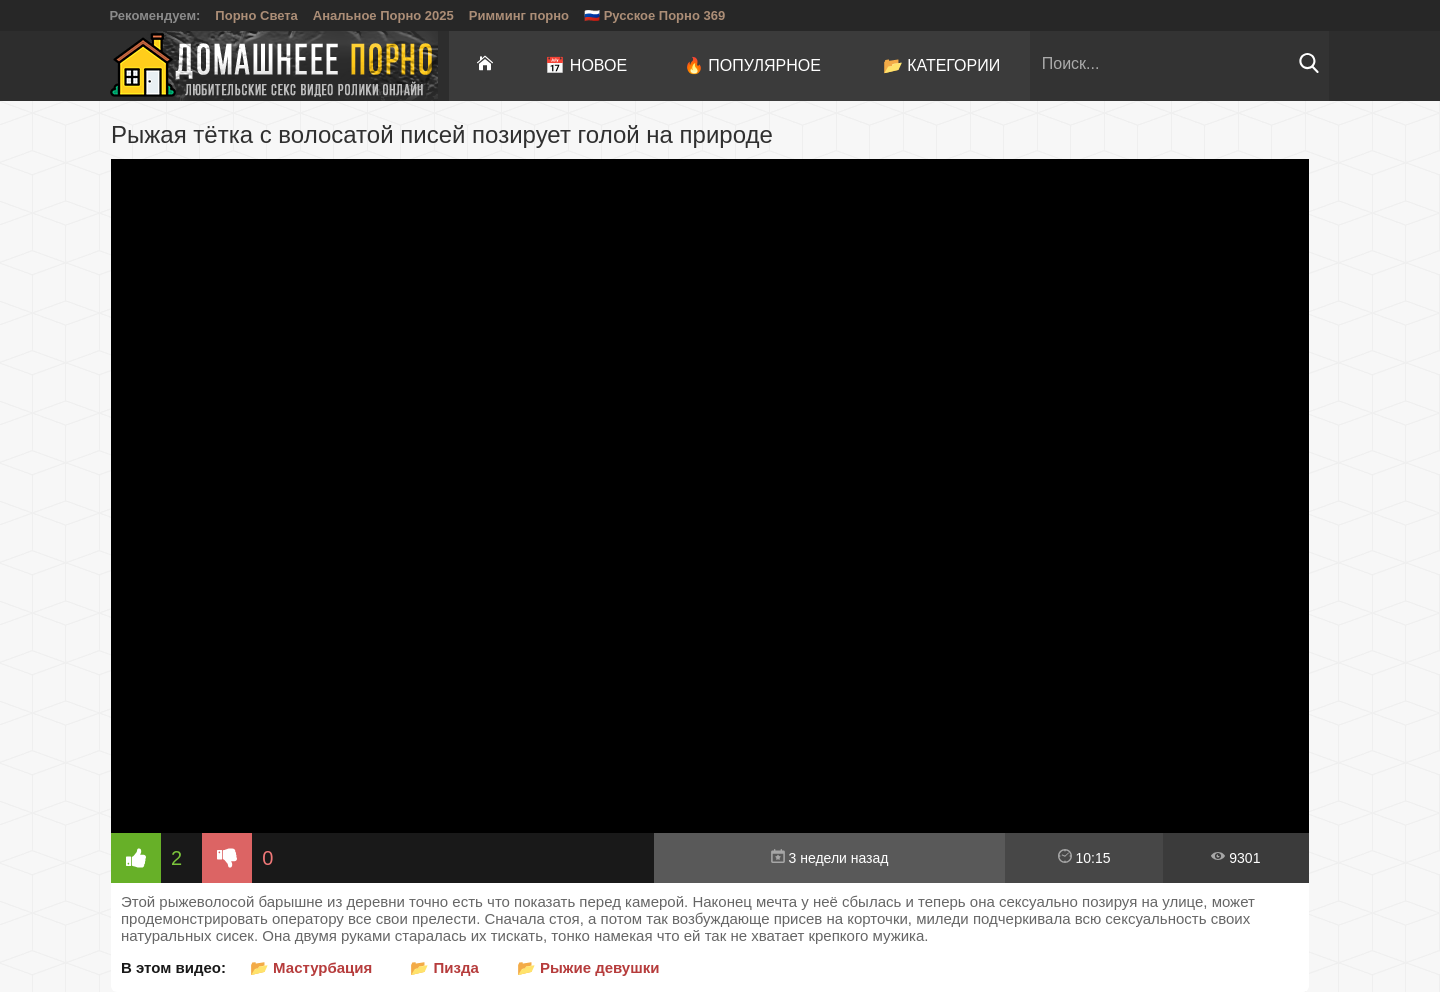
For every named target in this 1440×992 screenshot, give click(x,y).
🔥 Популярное (752, 65)
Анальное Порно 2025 (383, 15)
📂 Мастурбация (311, 967)
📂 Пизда (444, 967)
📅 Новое (586, 65)
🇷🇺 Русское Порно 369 (654, 15)
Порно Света (256, 15)
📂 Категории (942, 65)
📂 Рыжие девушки (588, 967)
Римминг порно (519, 15)
